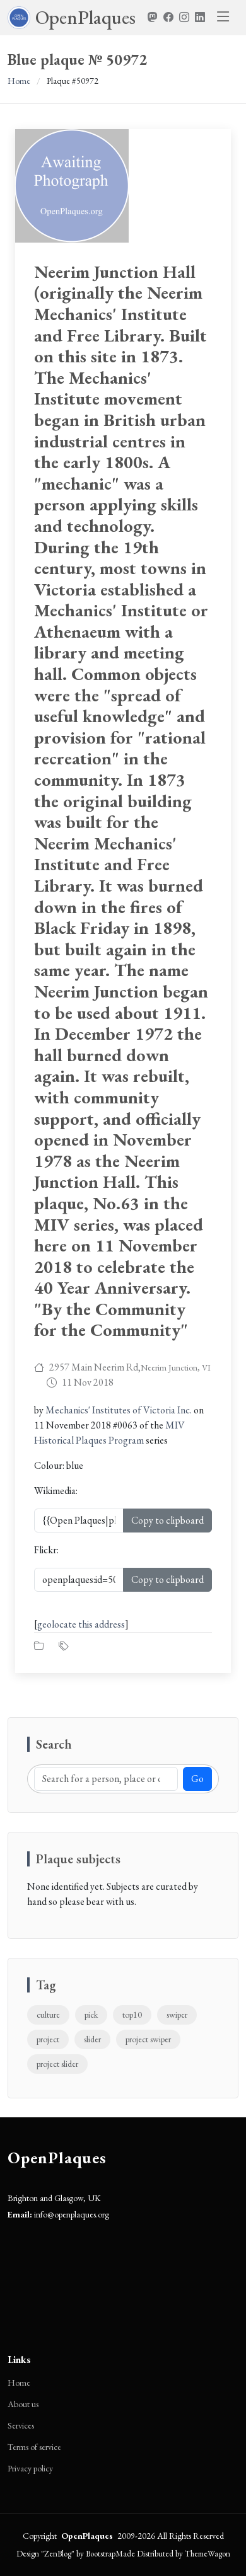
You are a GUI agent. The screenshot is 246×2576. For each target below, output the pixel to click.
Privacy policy (30, 2468)
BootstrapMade (110, 2553)
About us (23, 2404)
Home (19, 80)
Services (21, 2425)
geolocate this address (81, 1624)
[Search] (106, 1779)
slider (92, 2039)
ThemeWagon (207, 2553)
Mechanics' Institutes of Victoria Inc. (118, 1410)
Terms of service (34, 2446)
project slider (57, 2063)
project (48, 2039)
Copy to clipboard (167, 1520)
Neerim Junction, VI (176, 1367)
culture (48, 2014)
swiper (177, 2014)
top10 (132, 2014)
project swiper (148, 2039)
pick (91, 2014)
